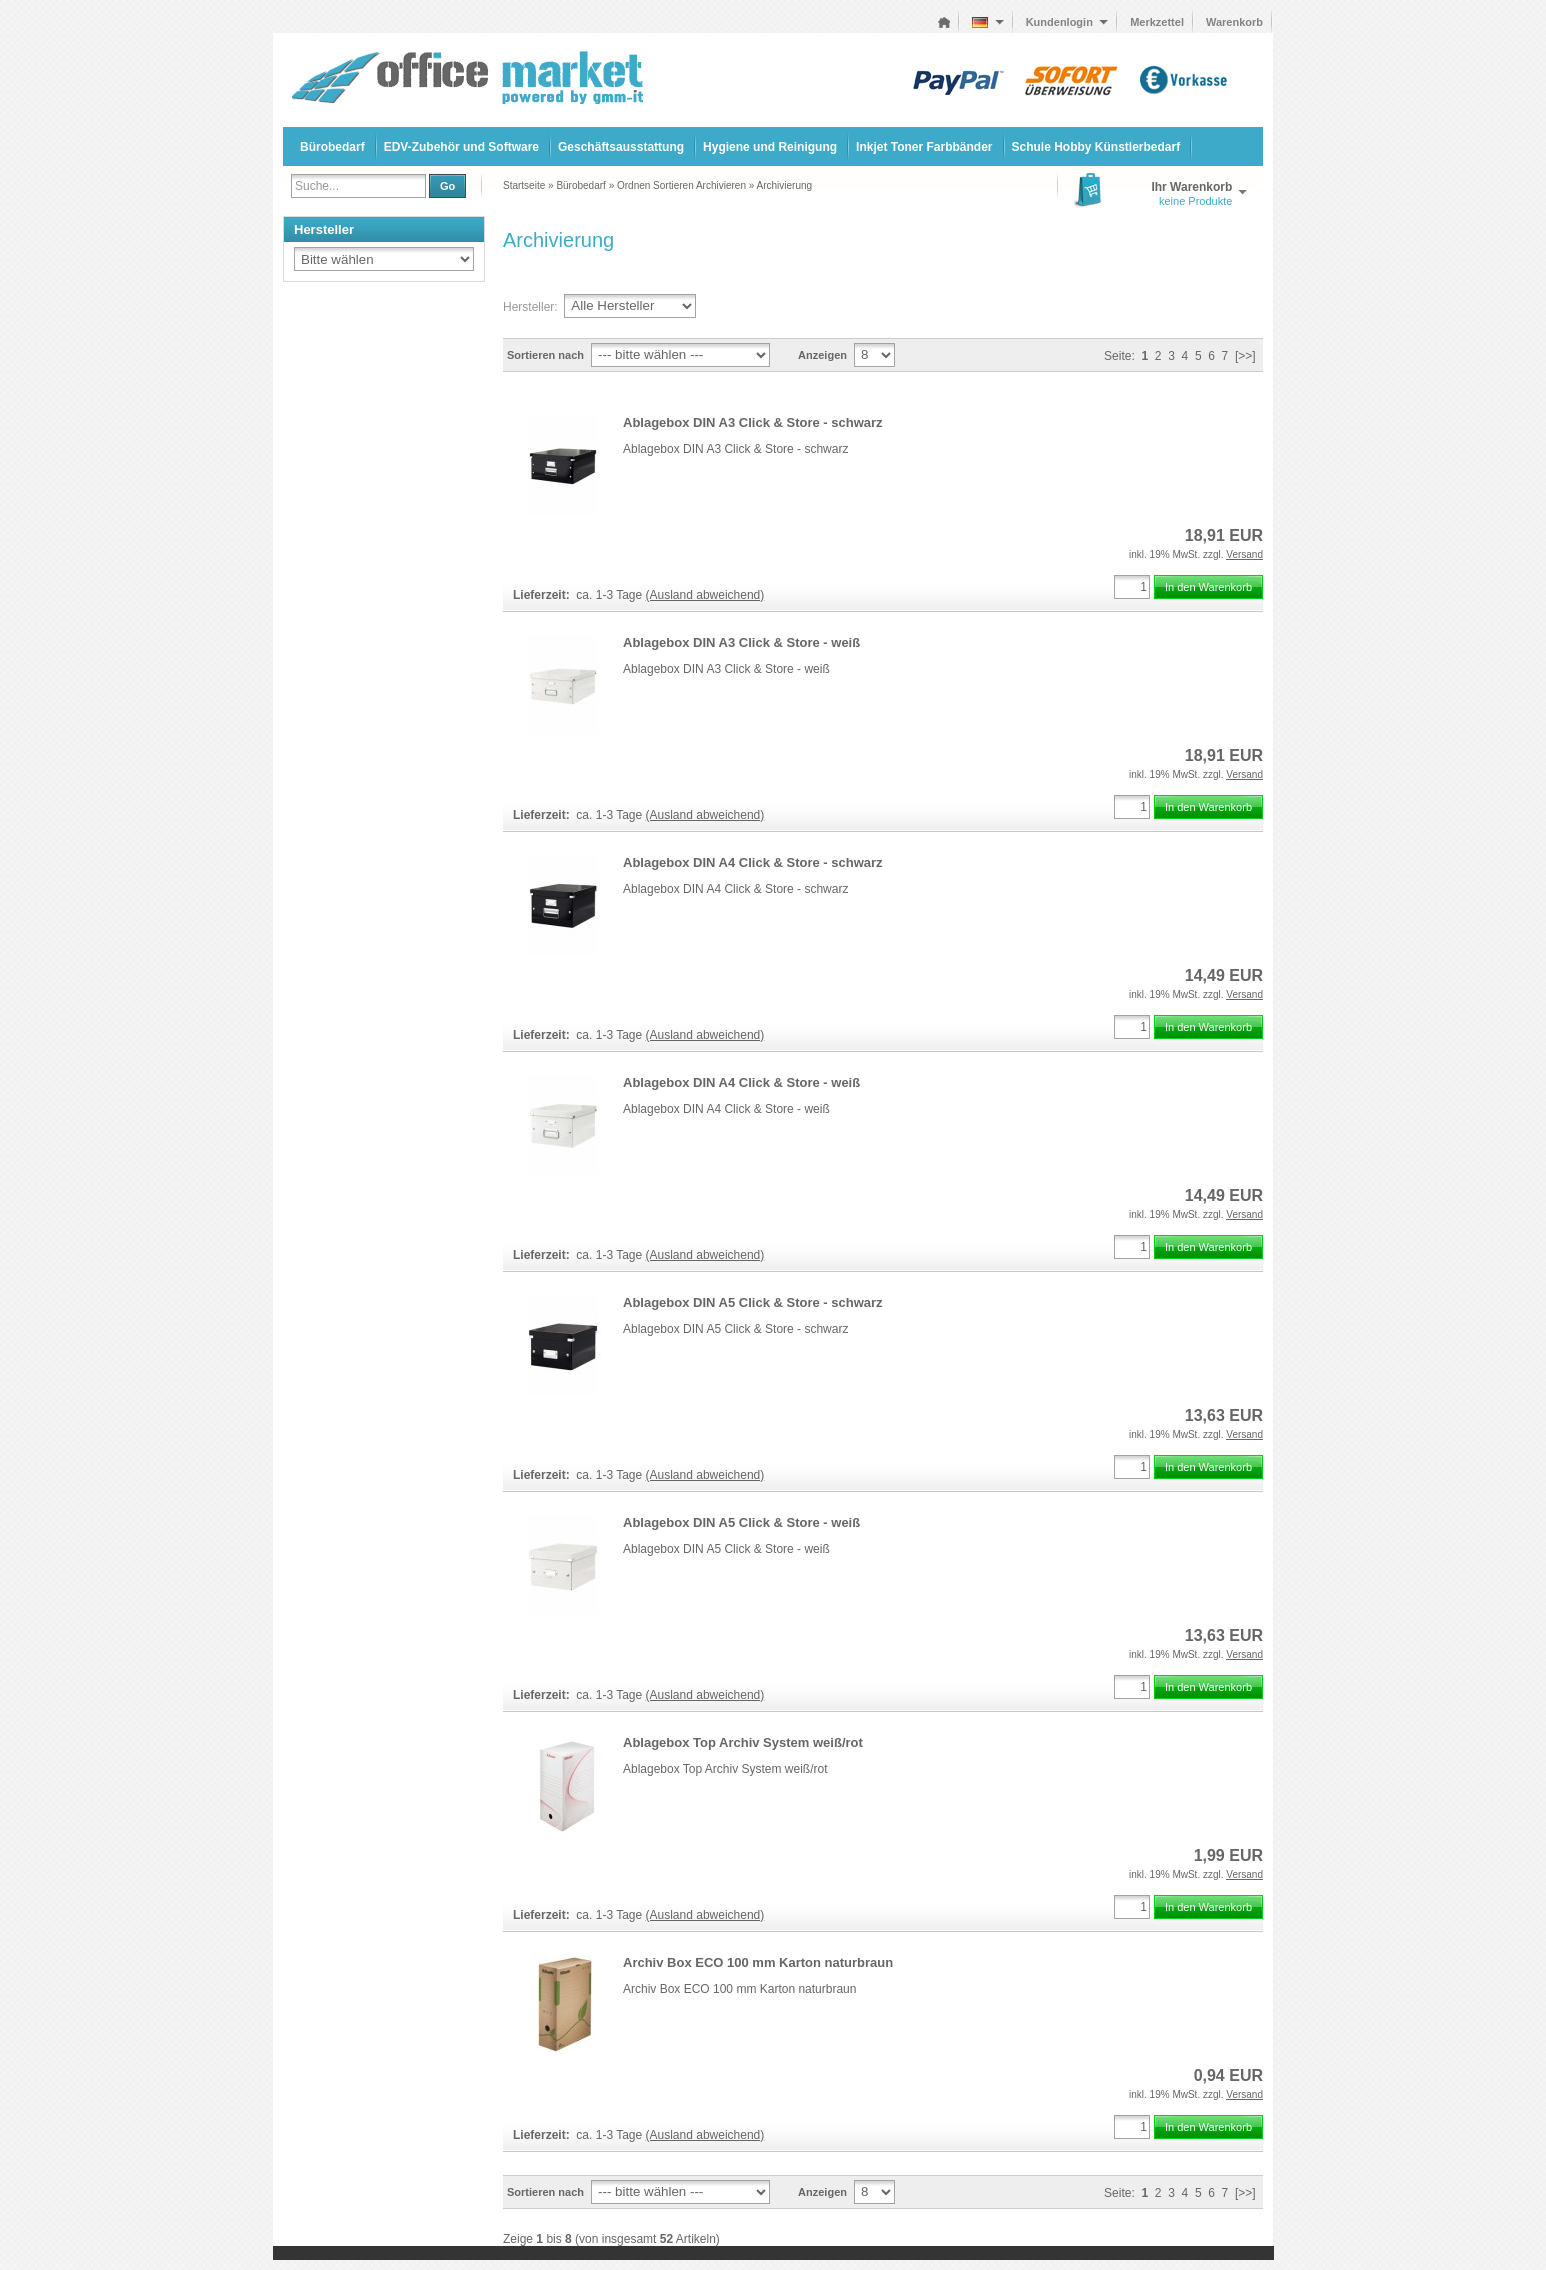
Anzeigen (822, 355)
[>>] (1245, 356)
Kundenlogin (1067, 22)
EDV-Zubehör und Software (461, 147)
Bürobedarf (332, 147)
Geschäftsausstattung (621, 147)
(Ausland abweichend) (705, 595)
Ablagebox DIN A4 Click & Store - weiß (741, 1082)
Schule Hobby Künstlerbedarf (1096, 147)
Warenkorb (1234, 22)
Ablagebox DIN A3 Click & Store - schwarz (753, 422)
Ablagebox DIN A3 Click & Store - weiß (741, 642)
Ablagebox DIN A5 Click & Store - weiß (741, 1522)
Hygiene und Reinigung (770, 147)
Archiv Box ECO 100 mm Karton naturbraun (758, 1962)
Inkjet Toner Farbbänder (924, 147)
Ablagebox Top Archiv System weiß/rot (743, 1742)
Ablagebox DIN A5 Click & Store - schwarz (753, 1302)
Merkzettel (1157, 22)
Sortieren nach (545, 355)
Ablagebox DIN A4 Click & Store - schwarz (753, 862)
